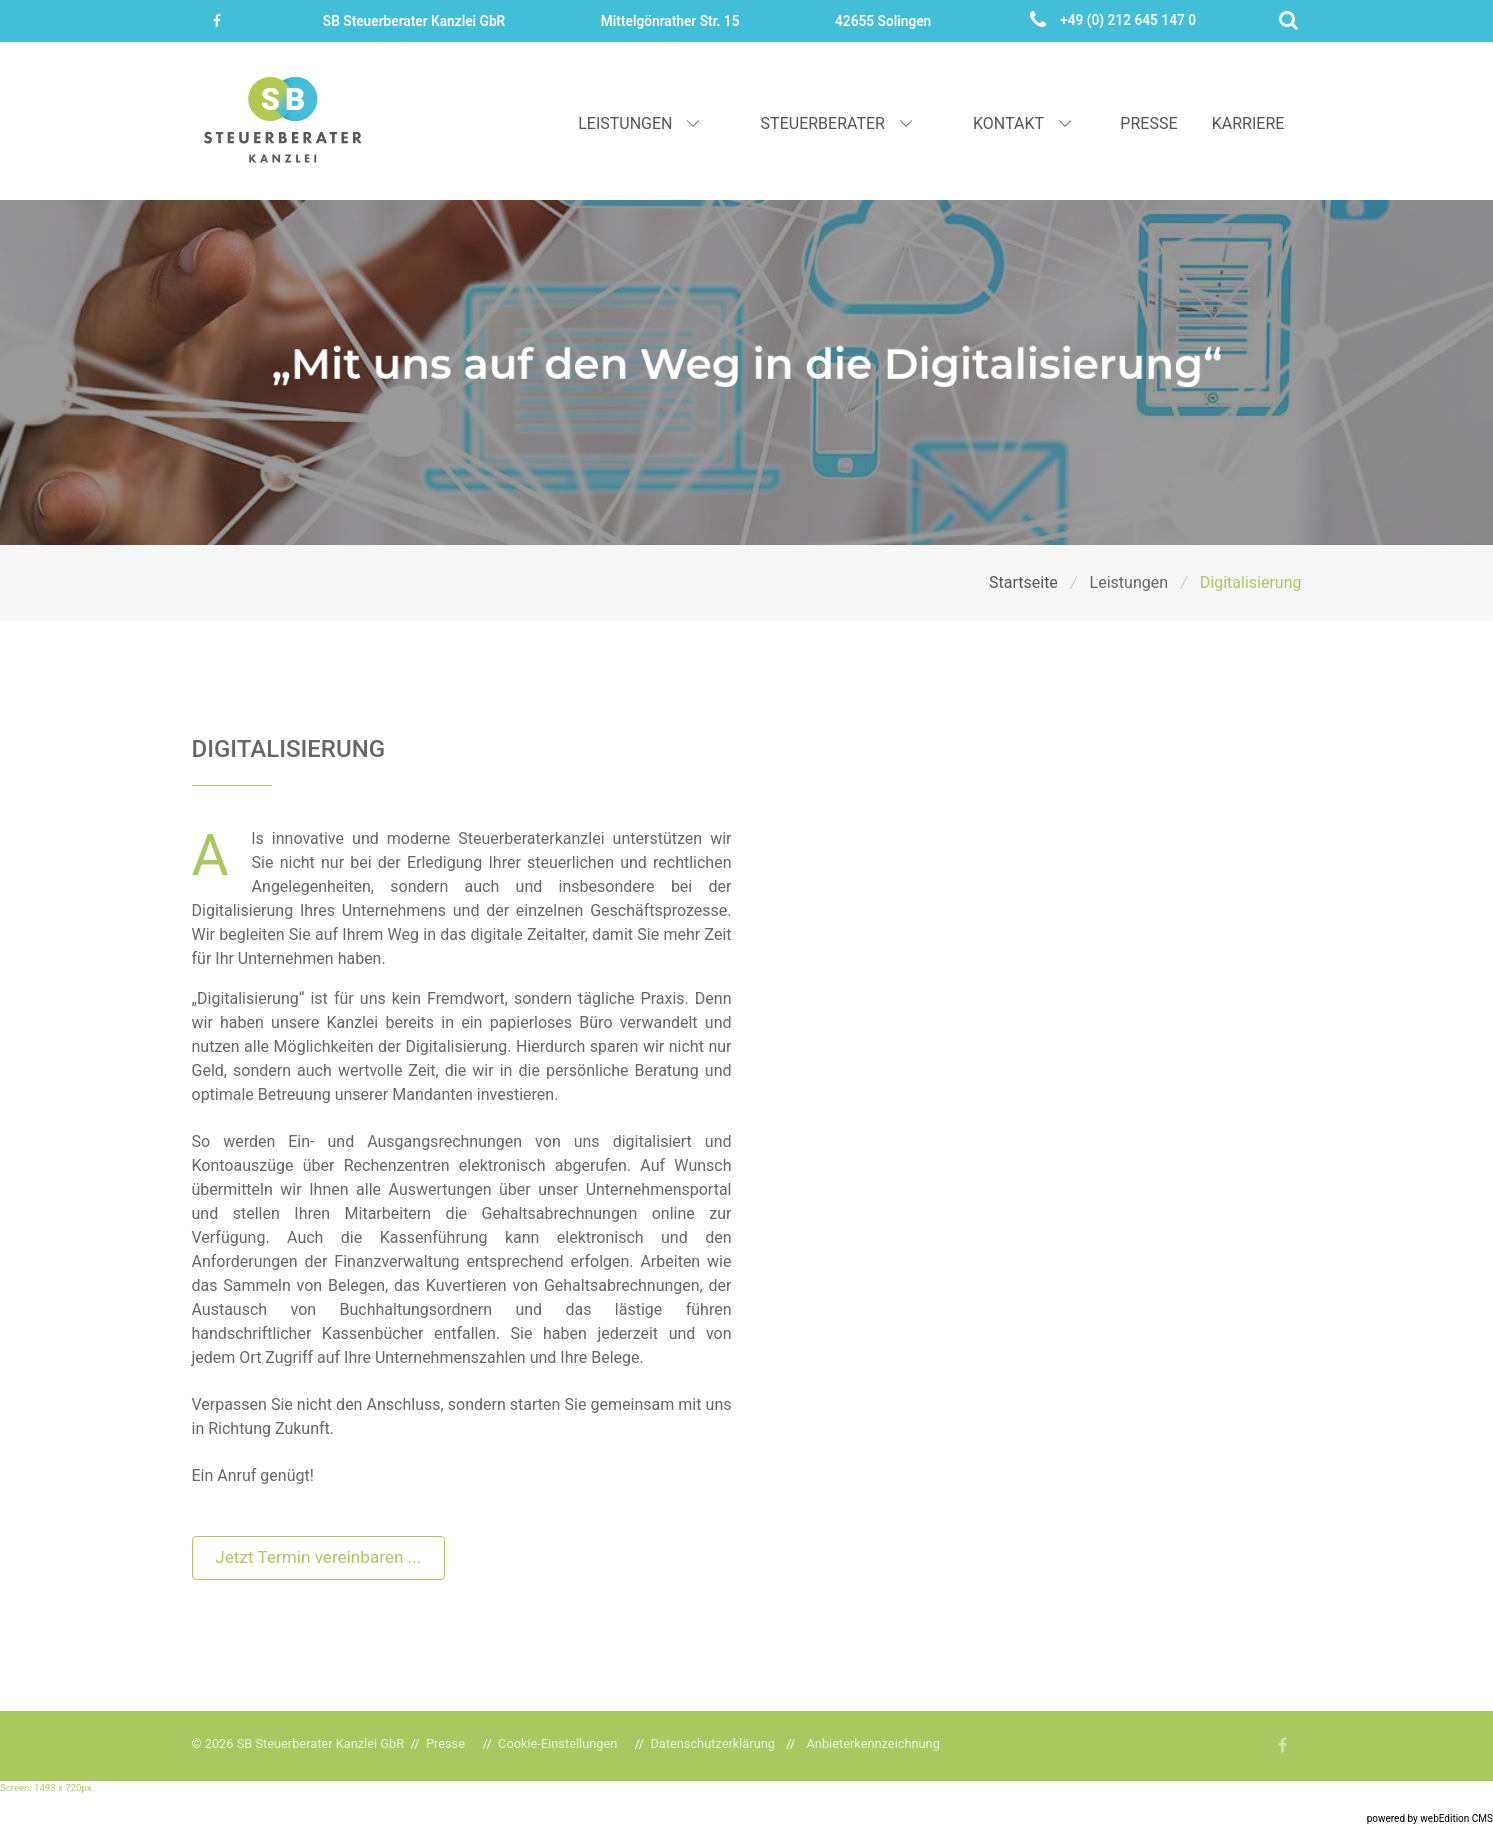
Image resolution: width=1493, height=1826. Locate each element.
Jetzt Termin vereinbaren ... (318, 1557)
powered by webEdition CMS (1430, 1818)
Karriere (1248, 123)
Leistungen (640, 124)
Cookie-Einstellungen (557, 1743)
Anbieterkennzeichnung (873, 1743)
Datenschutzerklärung (712, 1743)
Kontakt (1024, 124)
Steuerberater (838, 124)
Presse (1148, 123)
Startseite (1025, 582)
